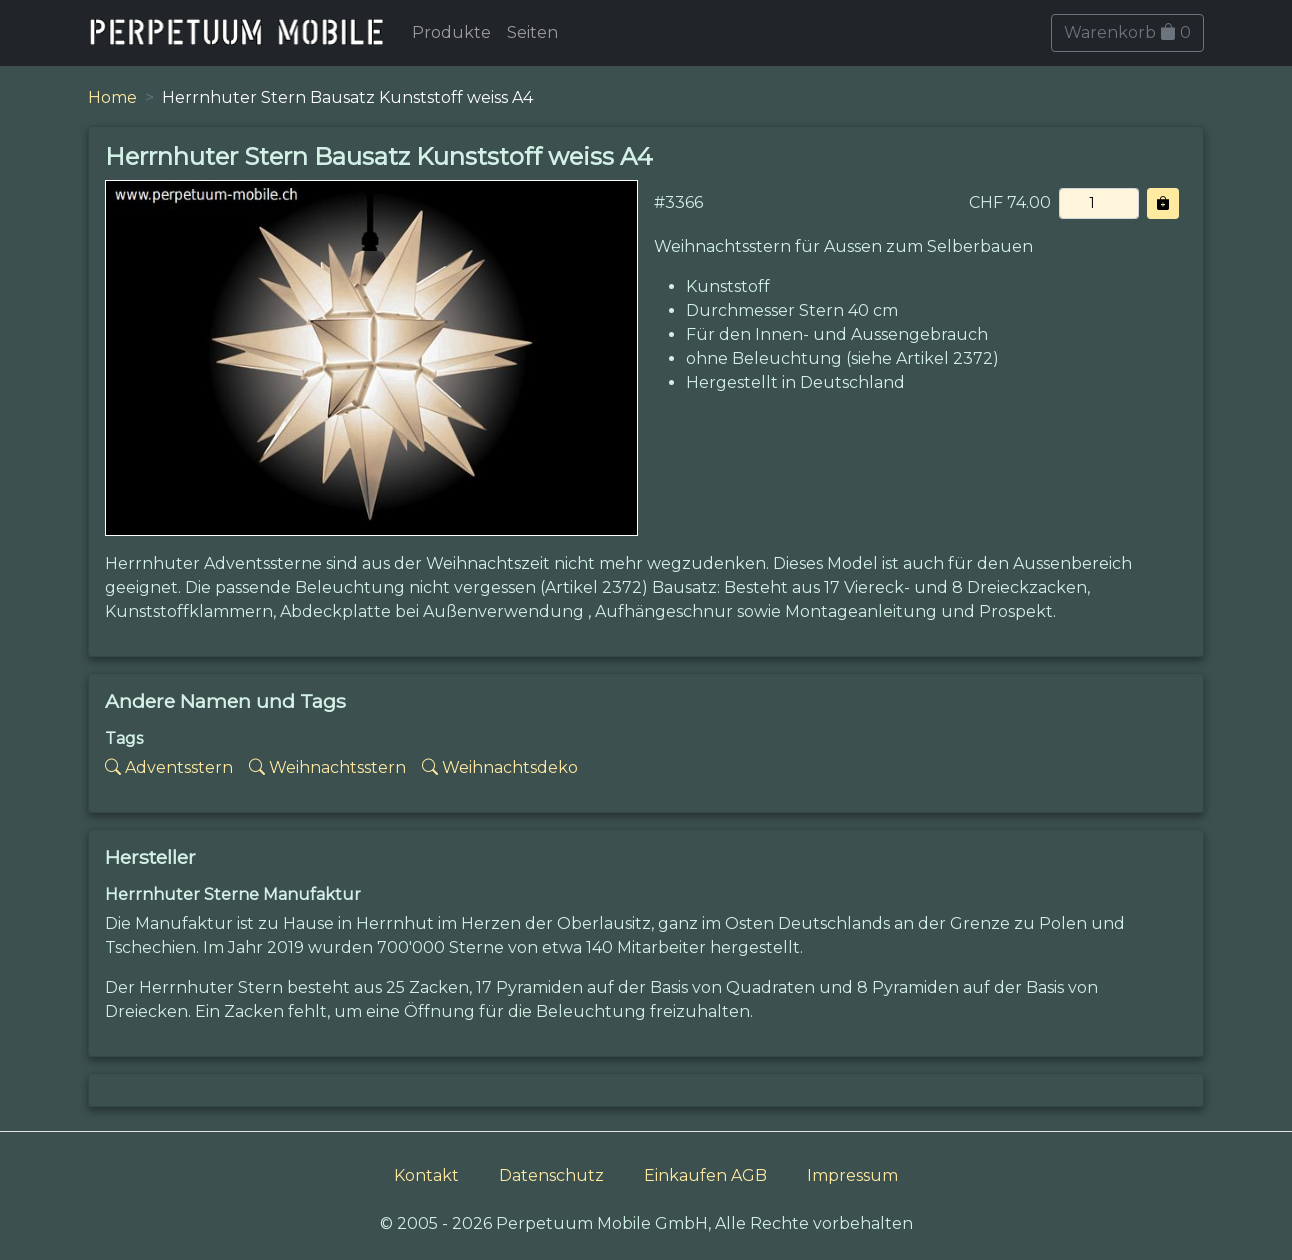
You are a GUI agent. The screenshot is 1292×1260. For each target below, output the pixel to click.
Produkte (451, 32)
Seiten (532, 32)
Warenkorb (1127, 32)
